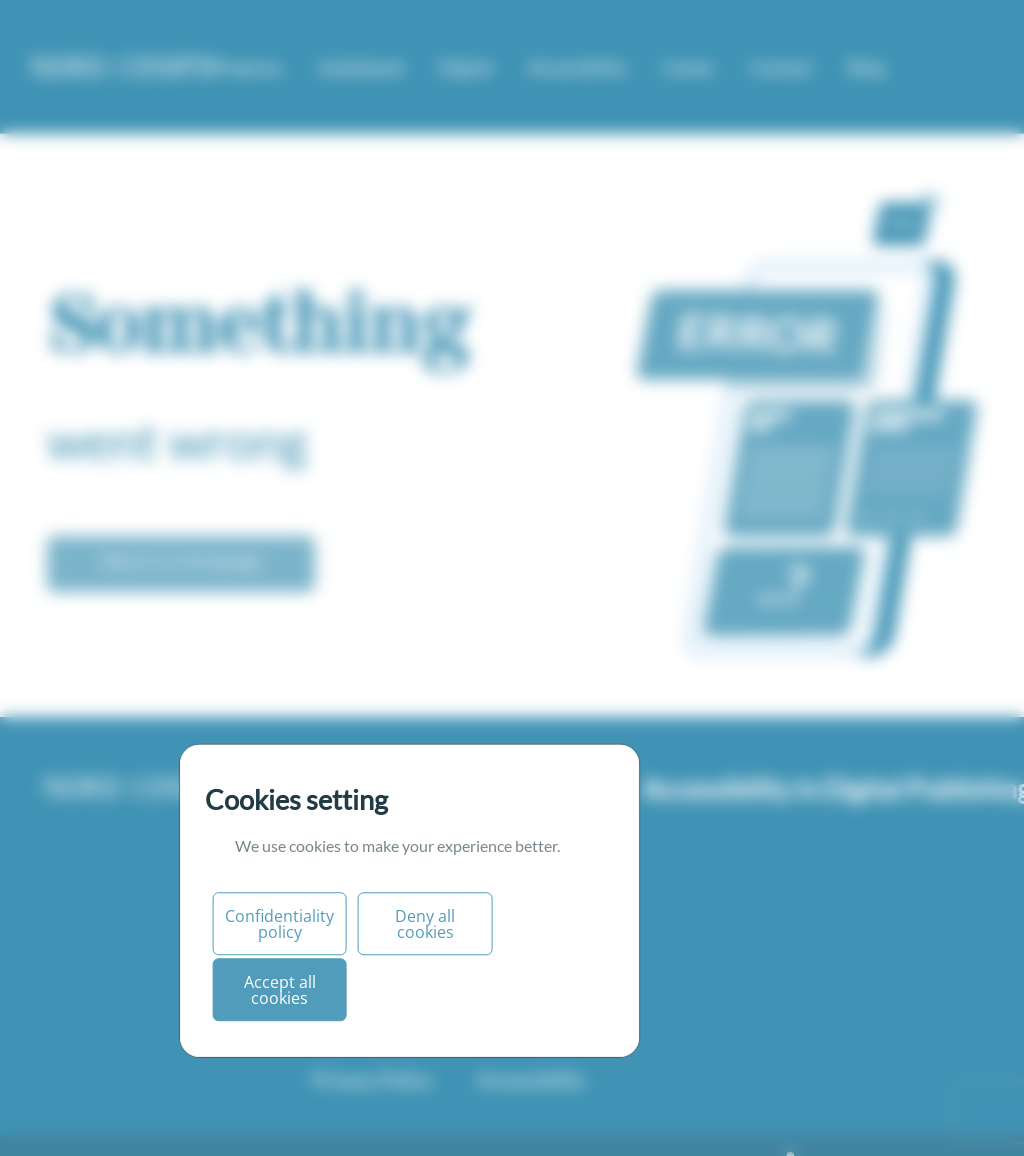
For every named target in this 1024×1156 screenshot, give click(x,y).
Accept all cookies (280, 990)
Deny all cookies (425, 924)
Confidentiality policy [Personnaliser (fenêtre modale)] (279, 924)
